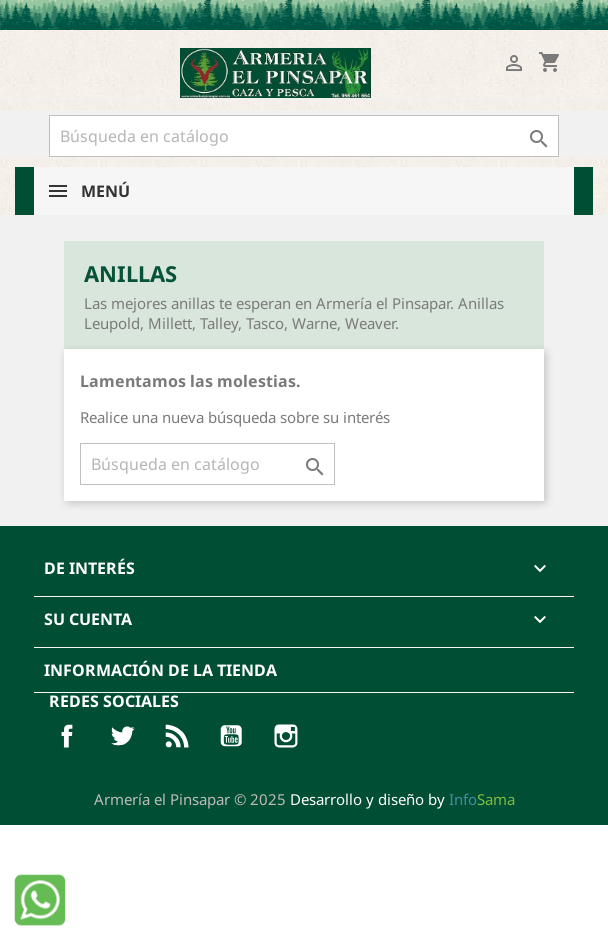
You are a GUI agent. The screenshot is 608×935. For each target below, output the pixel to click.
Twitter (122, 736)
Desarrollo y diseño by (402, 799)
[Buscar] (304, 136)
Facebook (67, 736)
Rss (177, 736)
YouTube (231, 736)
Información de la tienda (160, 670)
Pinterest (286, 736)
